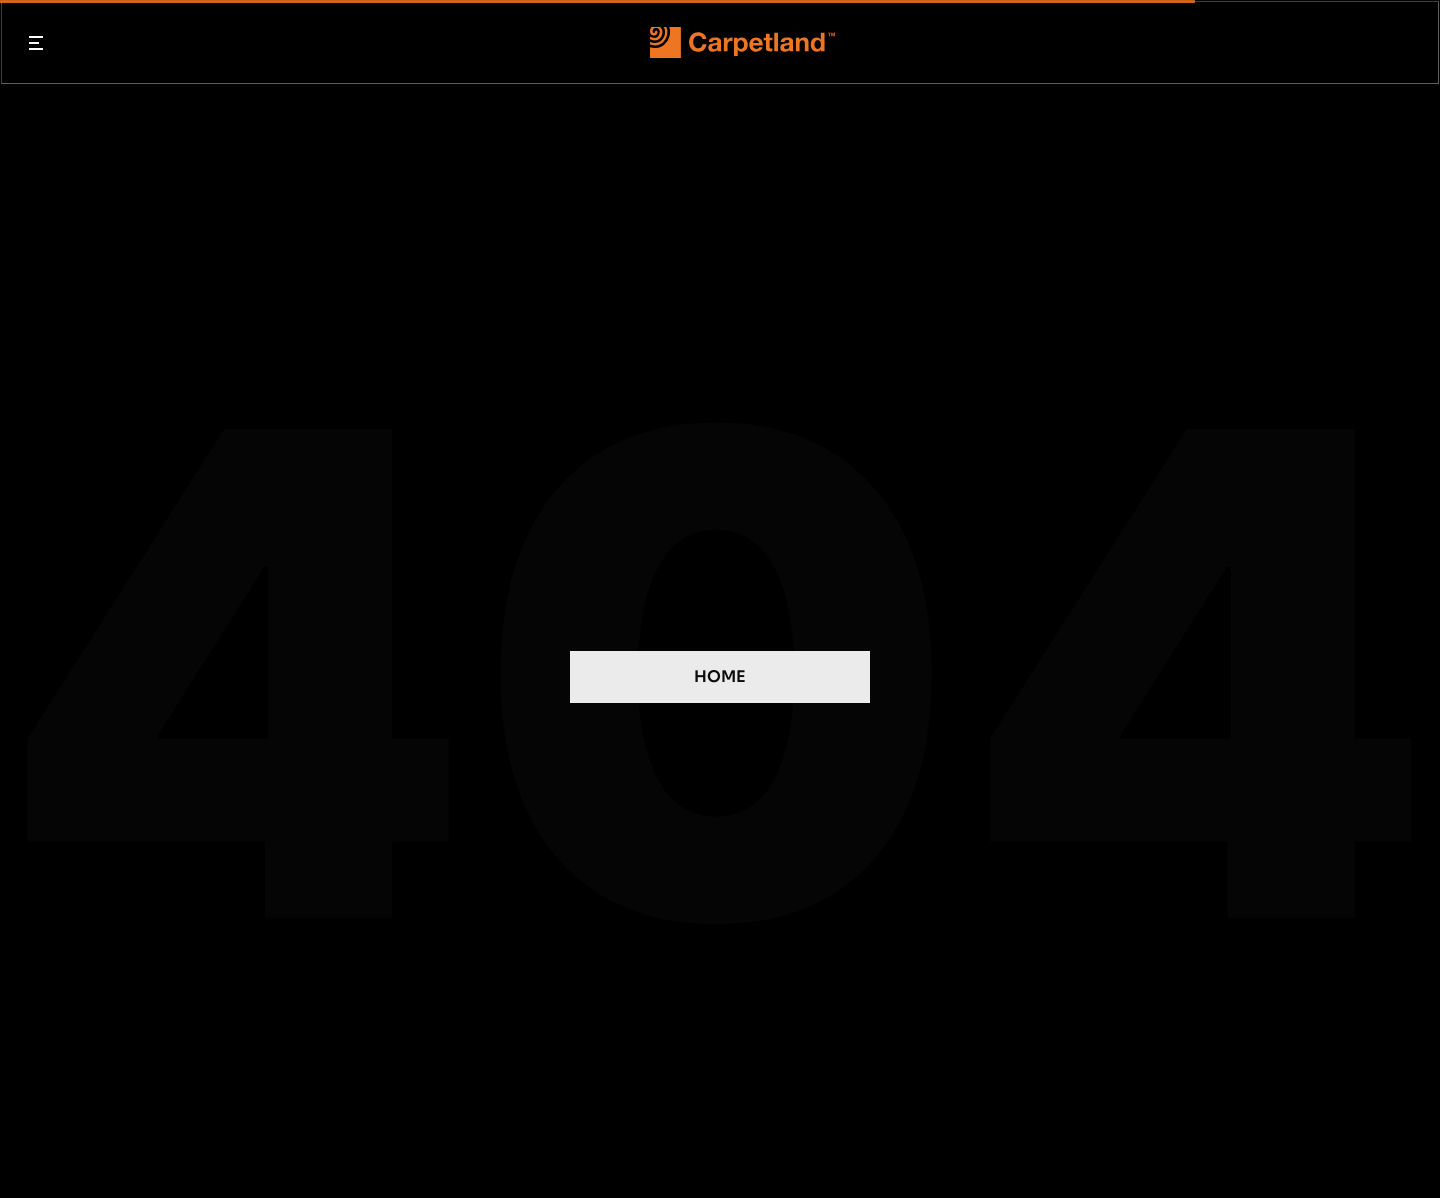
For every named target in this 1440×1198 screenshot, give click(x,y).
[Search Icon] (1406, 43)
